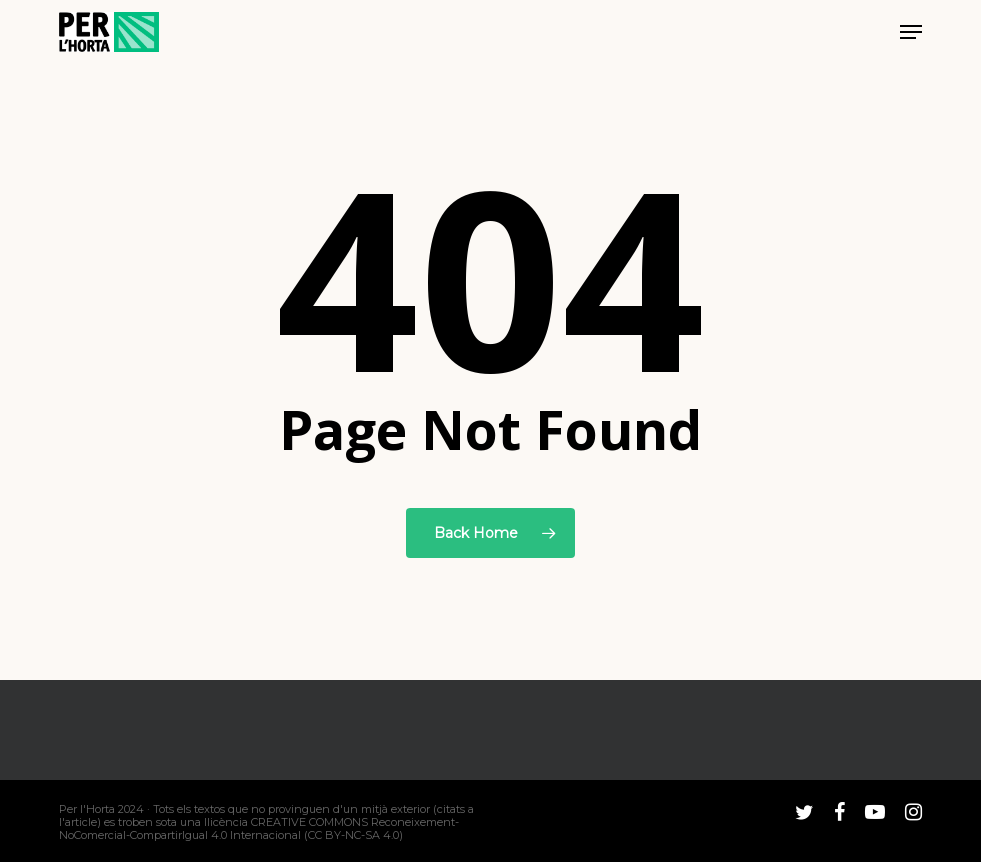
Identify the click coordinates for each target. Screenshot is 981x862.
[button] (911, 32)
